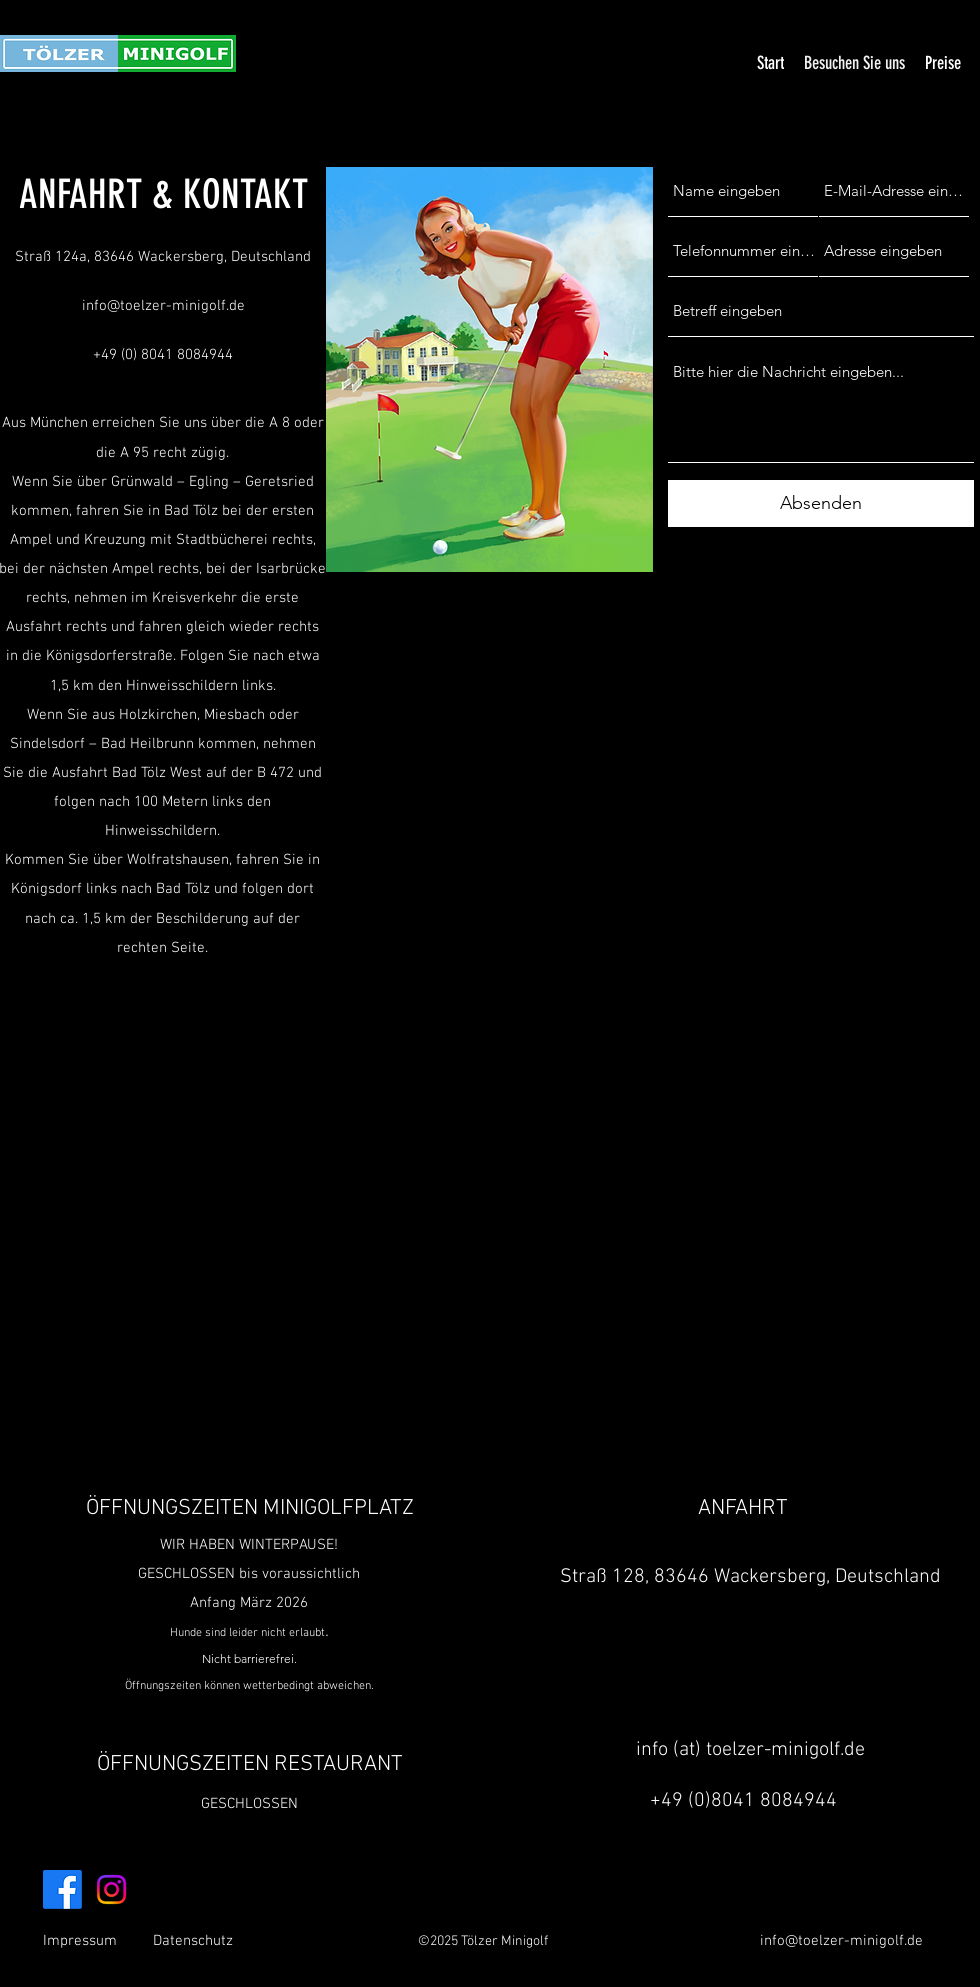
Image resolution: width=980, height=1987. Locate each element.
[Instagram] (111, 1889)
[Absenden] (821, 503)
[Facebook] (62, 1889)
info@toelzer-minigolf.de (163, 306)
